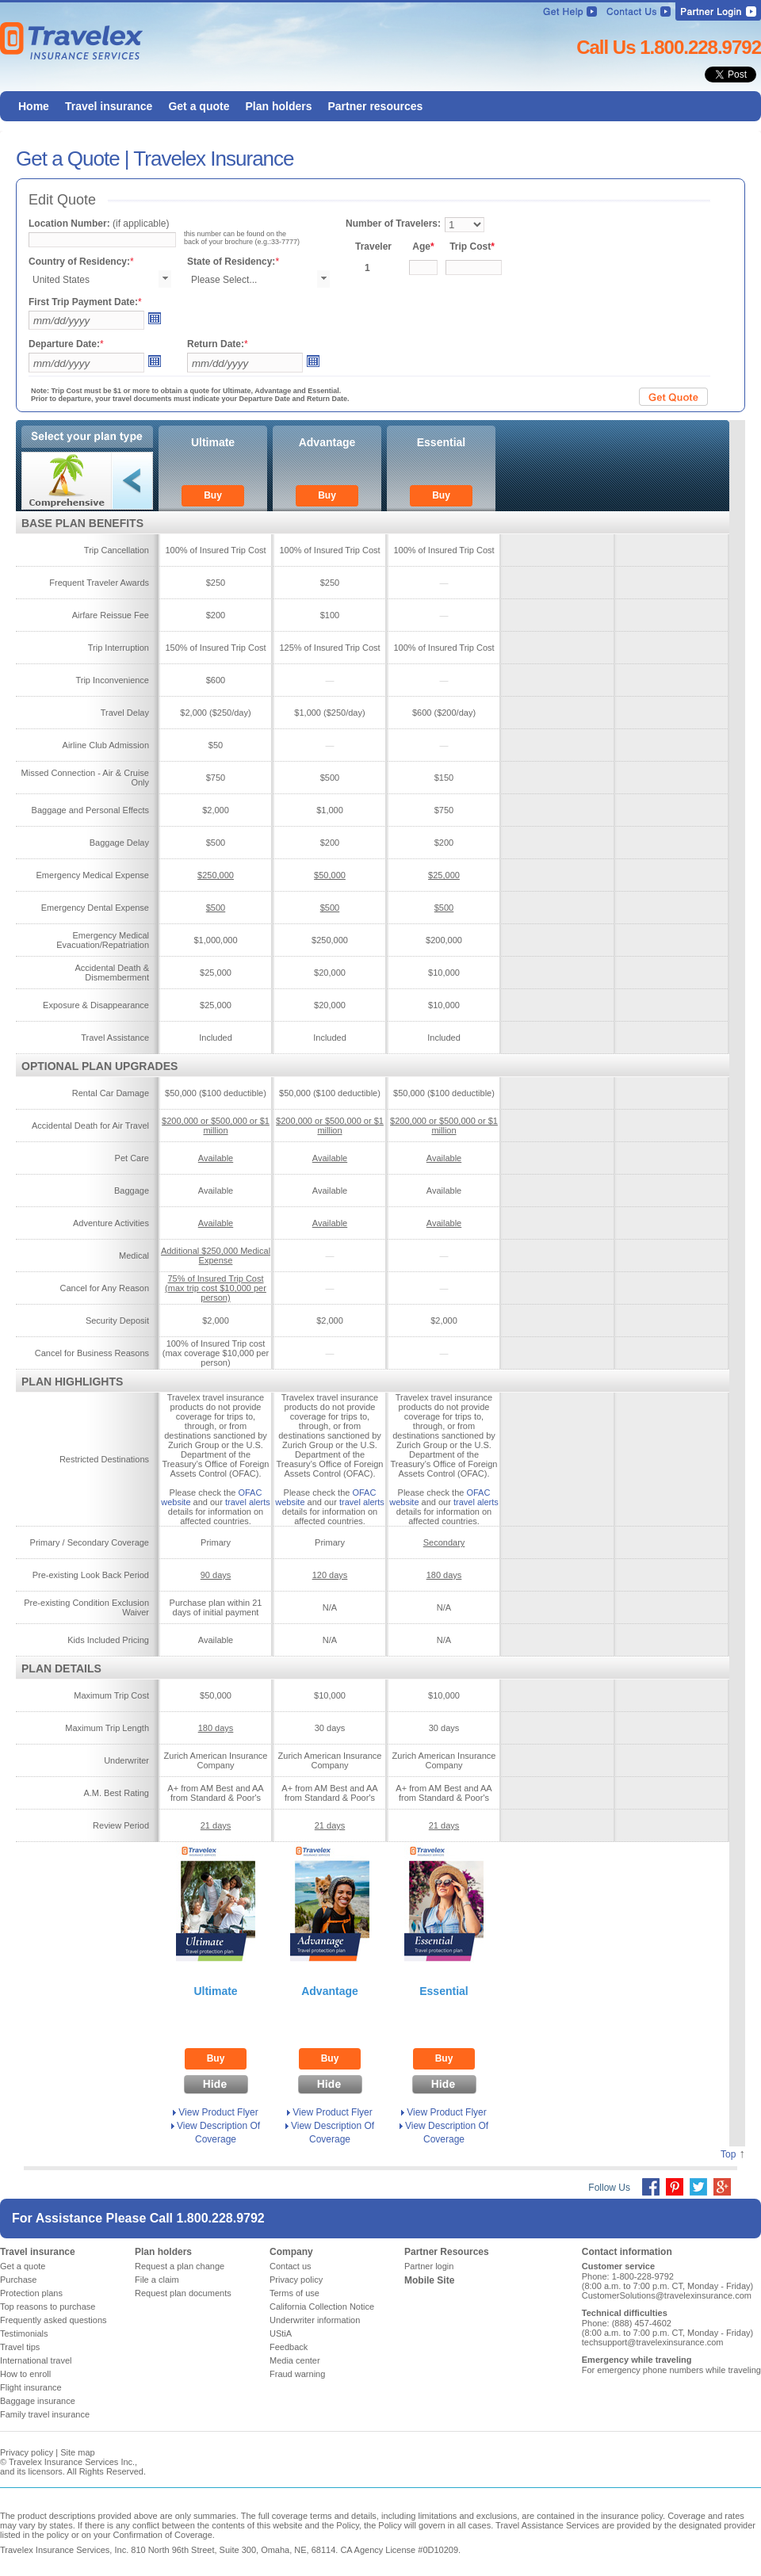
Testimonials (24, 2333)
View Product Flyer (218, 2112)
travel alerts (247, 1502)
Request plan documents (183, 2293)
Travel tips (20, 2347)
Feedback (289, 2347)
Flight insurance (31, 2387)
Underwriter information (315, 2320)
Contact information (627, 2251)
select (165, 279)
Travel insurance (37, 2251)
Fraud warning (297, 2374)
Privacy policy (296, 2279)
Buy (213, 495)
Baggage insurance (37, 2401)
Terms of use (294, 2293)
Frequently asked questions (53, 2320)
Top (728, 2154)
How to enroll (25, 2374)
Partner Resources (446, 2251)
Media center (295, 2360)
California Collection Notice (322, 2306)
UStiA (281, 2333)
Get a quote (23, 2266)
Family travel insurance (45, 2414)
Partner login (428, 2266)
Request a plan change (179, 2266)
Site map (77, 2452)
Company (291, 2251)
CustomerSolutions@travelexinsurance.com (666, 2295)
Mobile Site (429, 2280)
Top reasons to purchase (47, 2306)
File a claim (157, 2279)
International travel (36, 2360)
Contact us (291, 2266)
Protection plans (31, 2293)
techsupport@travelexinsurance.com (653, 2342)
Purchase (18, 2279)
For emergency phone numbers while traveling (671, 2370)
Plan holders (163, 2251)
